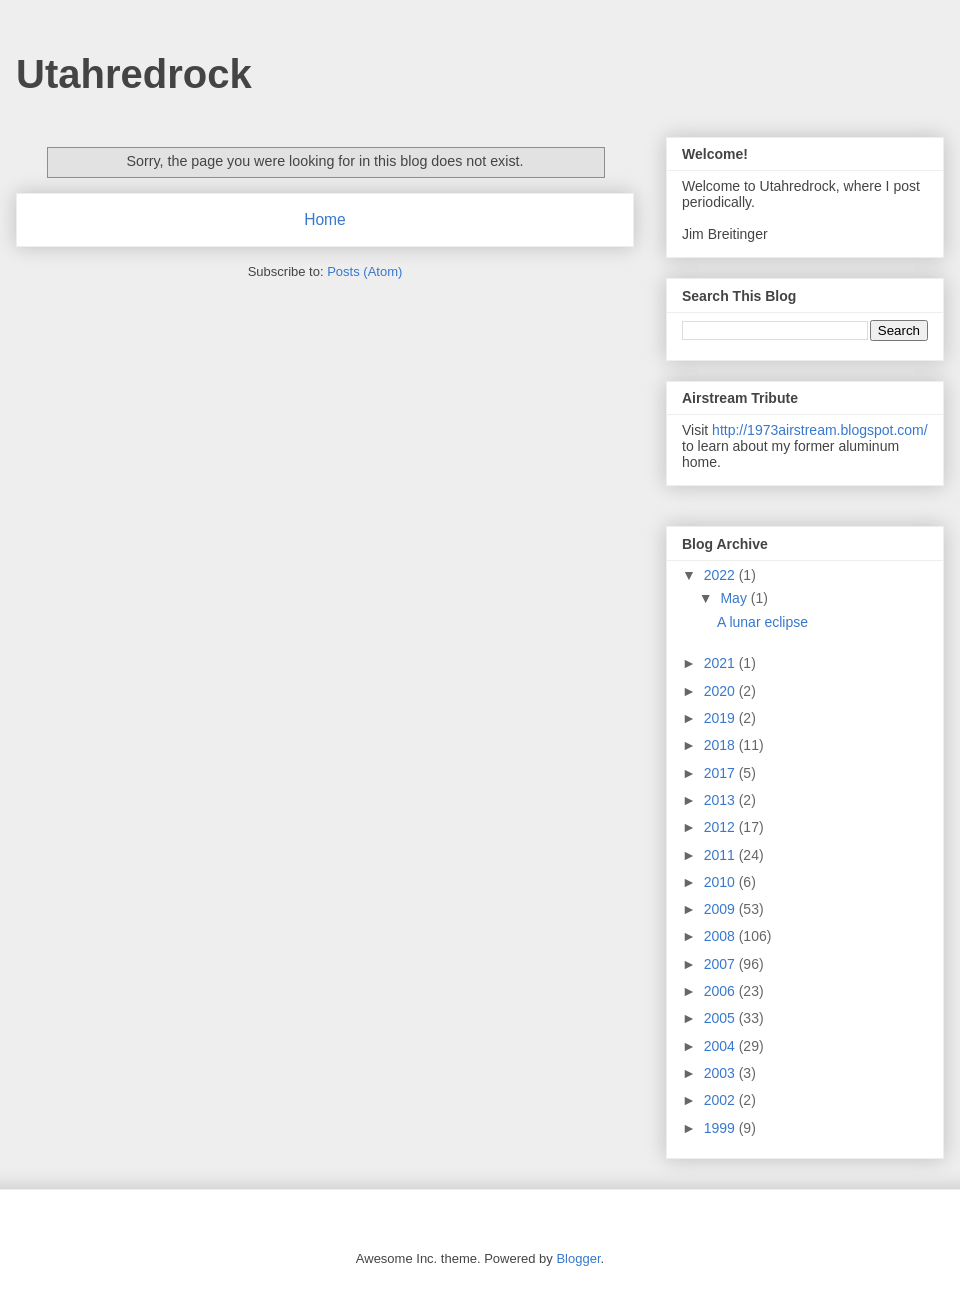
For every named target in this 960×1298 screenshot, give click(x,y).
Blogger (578, 1258)
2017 (721, 773)
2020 (721, 691)
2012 (721, 827)
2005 (721, 1018)
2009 (721, 909)
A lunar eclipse (762, 622)
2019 (721, 718)
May (735, 598)
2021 (721, 663)
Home (325, 219)
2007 (721, 964)
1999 (721, 1128)
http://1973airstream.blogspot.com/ (820, 430)
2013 (721, 800)
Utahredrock (134, 74)
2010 (721, 882)
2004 (721, 1046)
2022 (721, 575)
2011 (721, 855)
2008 (721, 936)
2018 (721, 745)
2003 (721, 1073)
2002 (721, 1100)
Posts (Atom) (364, 271)
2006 (721, 991)
